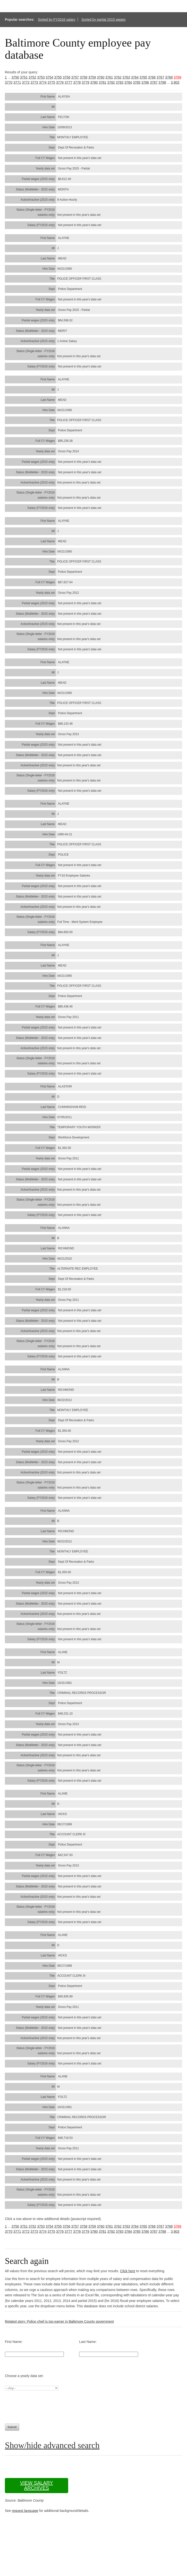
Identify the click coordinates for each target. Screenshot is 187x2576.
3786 (145, 82)
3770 (8, 82)
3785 (136, 82)
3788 (162, 82)
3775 (51, 82)
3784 (128, 82)
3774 (43, 82)
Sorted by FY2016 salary (56, 19)
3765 (143, 77)
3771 (17, 82)
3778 (77, 82)
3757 (75, 77)
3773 (34, 82)
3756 (66, 77)
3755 (58, 77)
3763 (126, 77)
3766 (152, 77)
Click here (127, 2271)
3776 (60, 82)
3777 (68, 82)
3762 (118, 77)
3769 (177, 77)
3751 (24, 77)
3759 (92, 77)
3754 (49, 77)
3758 (83, 77)
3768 (169, 77)
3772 (25, 82)
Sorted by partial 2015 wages (103, 19)
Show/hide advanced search (52, 2445)
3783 (119, 82)
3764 (135, 77)
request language (25, 2511)
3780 (94, 82)
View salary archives (36, 2485)
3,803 (175, 82)
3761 (109, 77)
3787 (154, 82)
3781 (102, 82)
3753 (41, 77)
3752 (32, 77)
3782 (111, 82)
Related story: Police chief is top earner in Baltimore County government (59, 2321)
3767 (160, 77)
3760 (100, 77)
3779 (85, 82)
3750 (15, 77)
